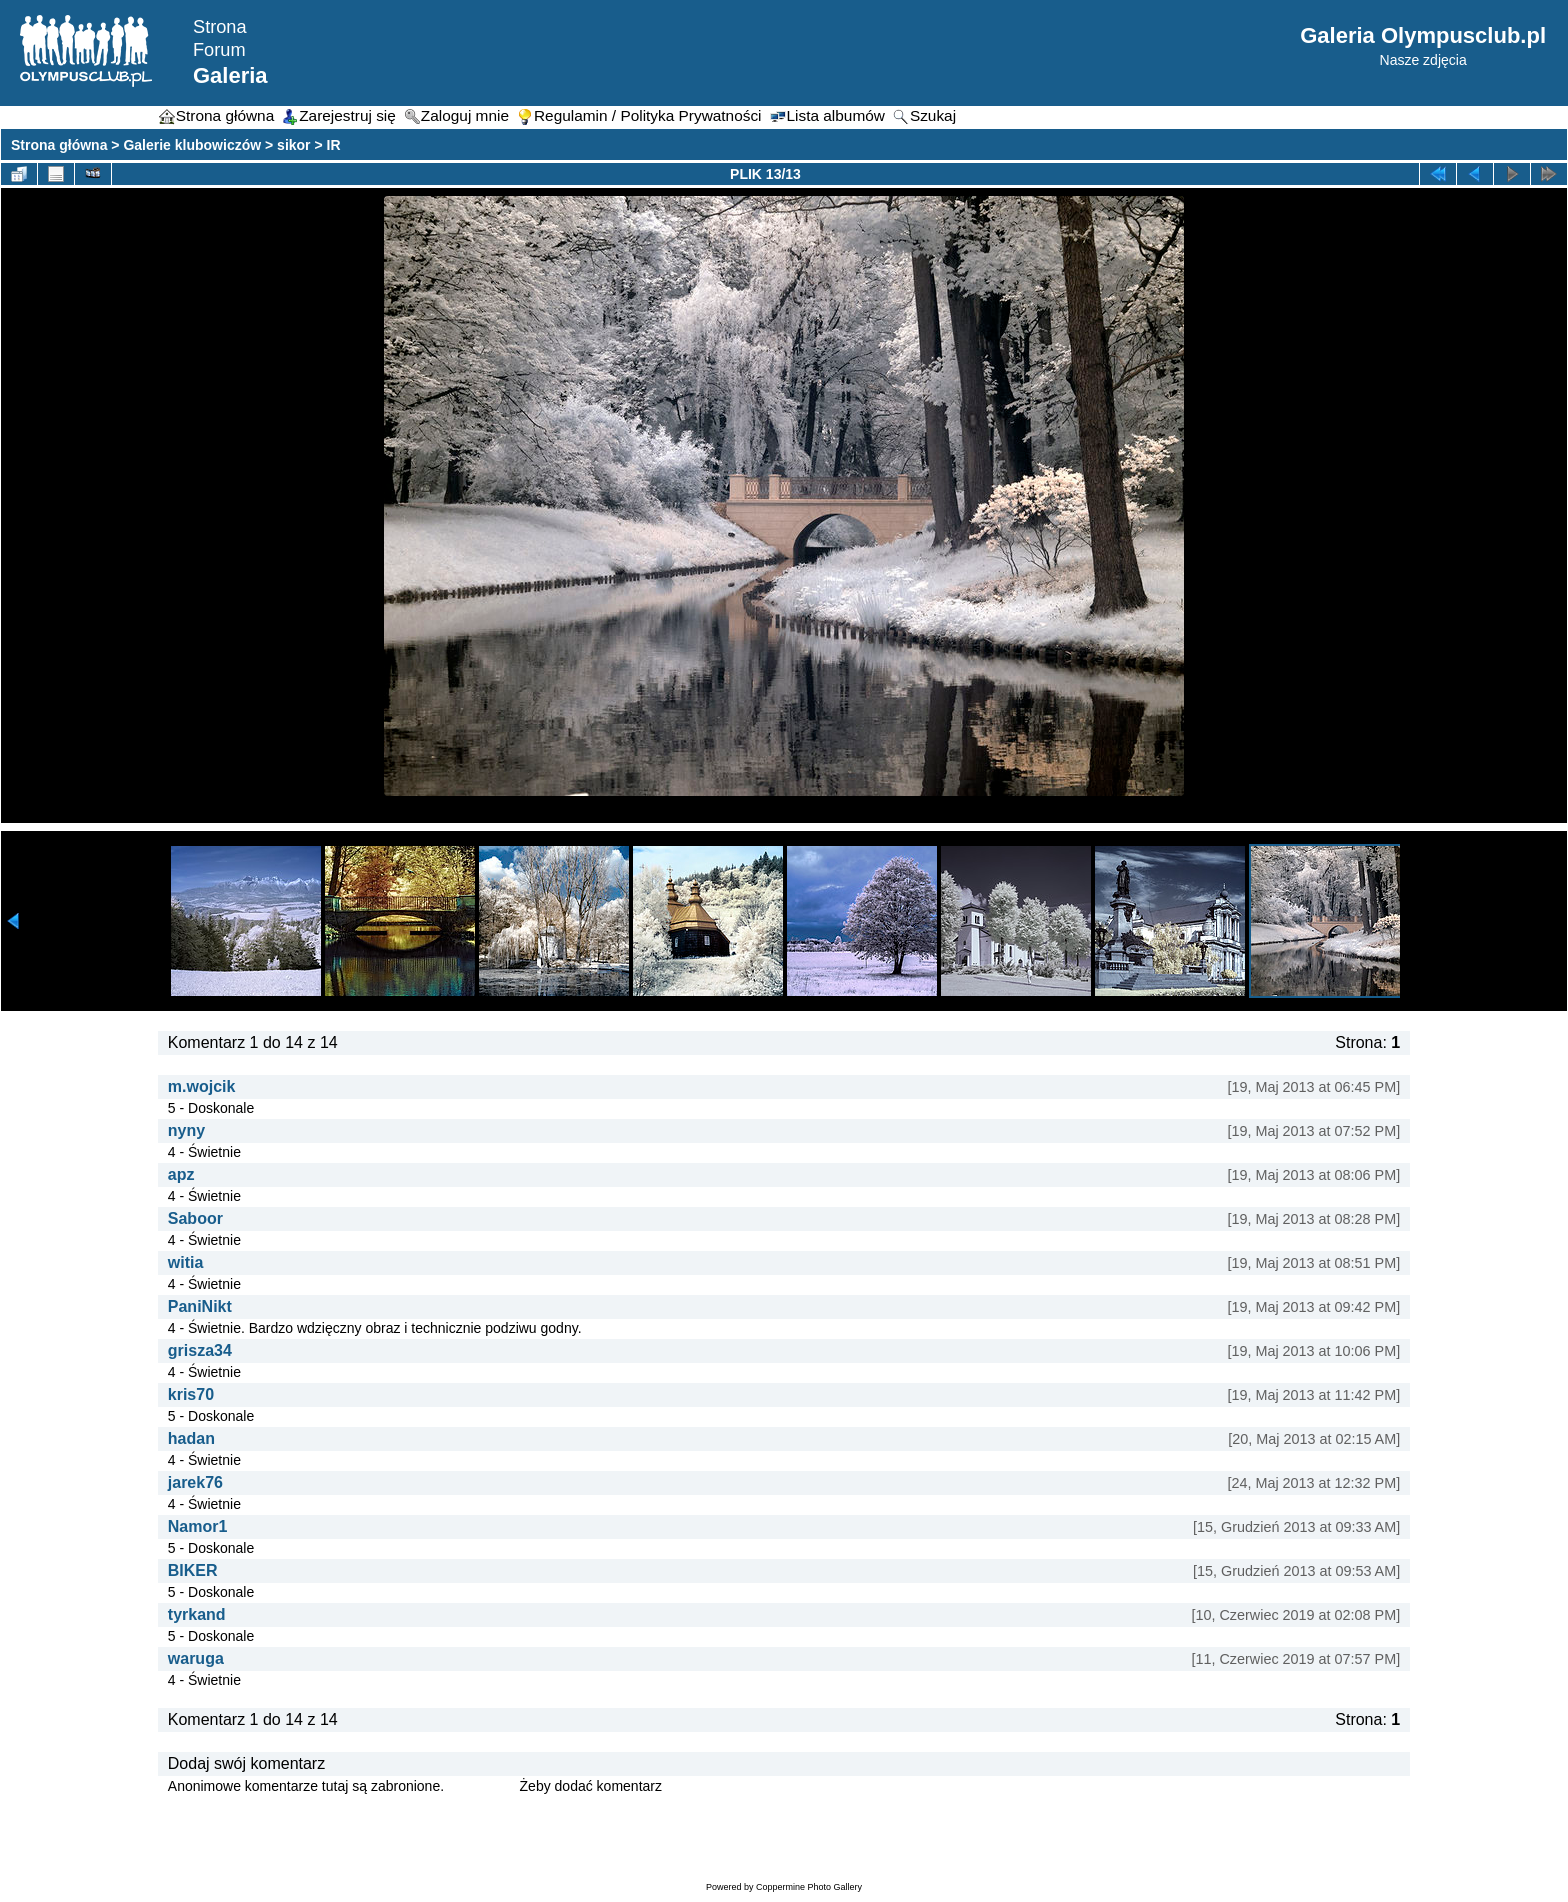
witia (186, 1262)
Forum (219, 50)
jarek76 (195, 1482)
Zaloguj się (482, 1786)
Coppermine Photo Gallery (809, 1887)
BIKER (193, 1570)
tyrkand (197, 1614)
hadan (191, 1438)
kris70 (191, 1394)
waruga (196, 1658)
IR (334, 145)
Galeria (230, 75)
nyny (186, 1130)
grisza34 (200, 1350)
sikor (293, 145)
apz (181, 1174)
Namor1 (198, 1526)
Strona (220, 27)
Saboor (195, 1218)
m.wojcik (202, 1086)
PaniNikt (200, 1306)
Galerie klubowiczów (192, 145)
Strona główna (59, 145)
